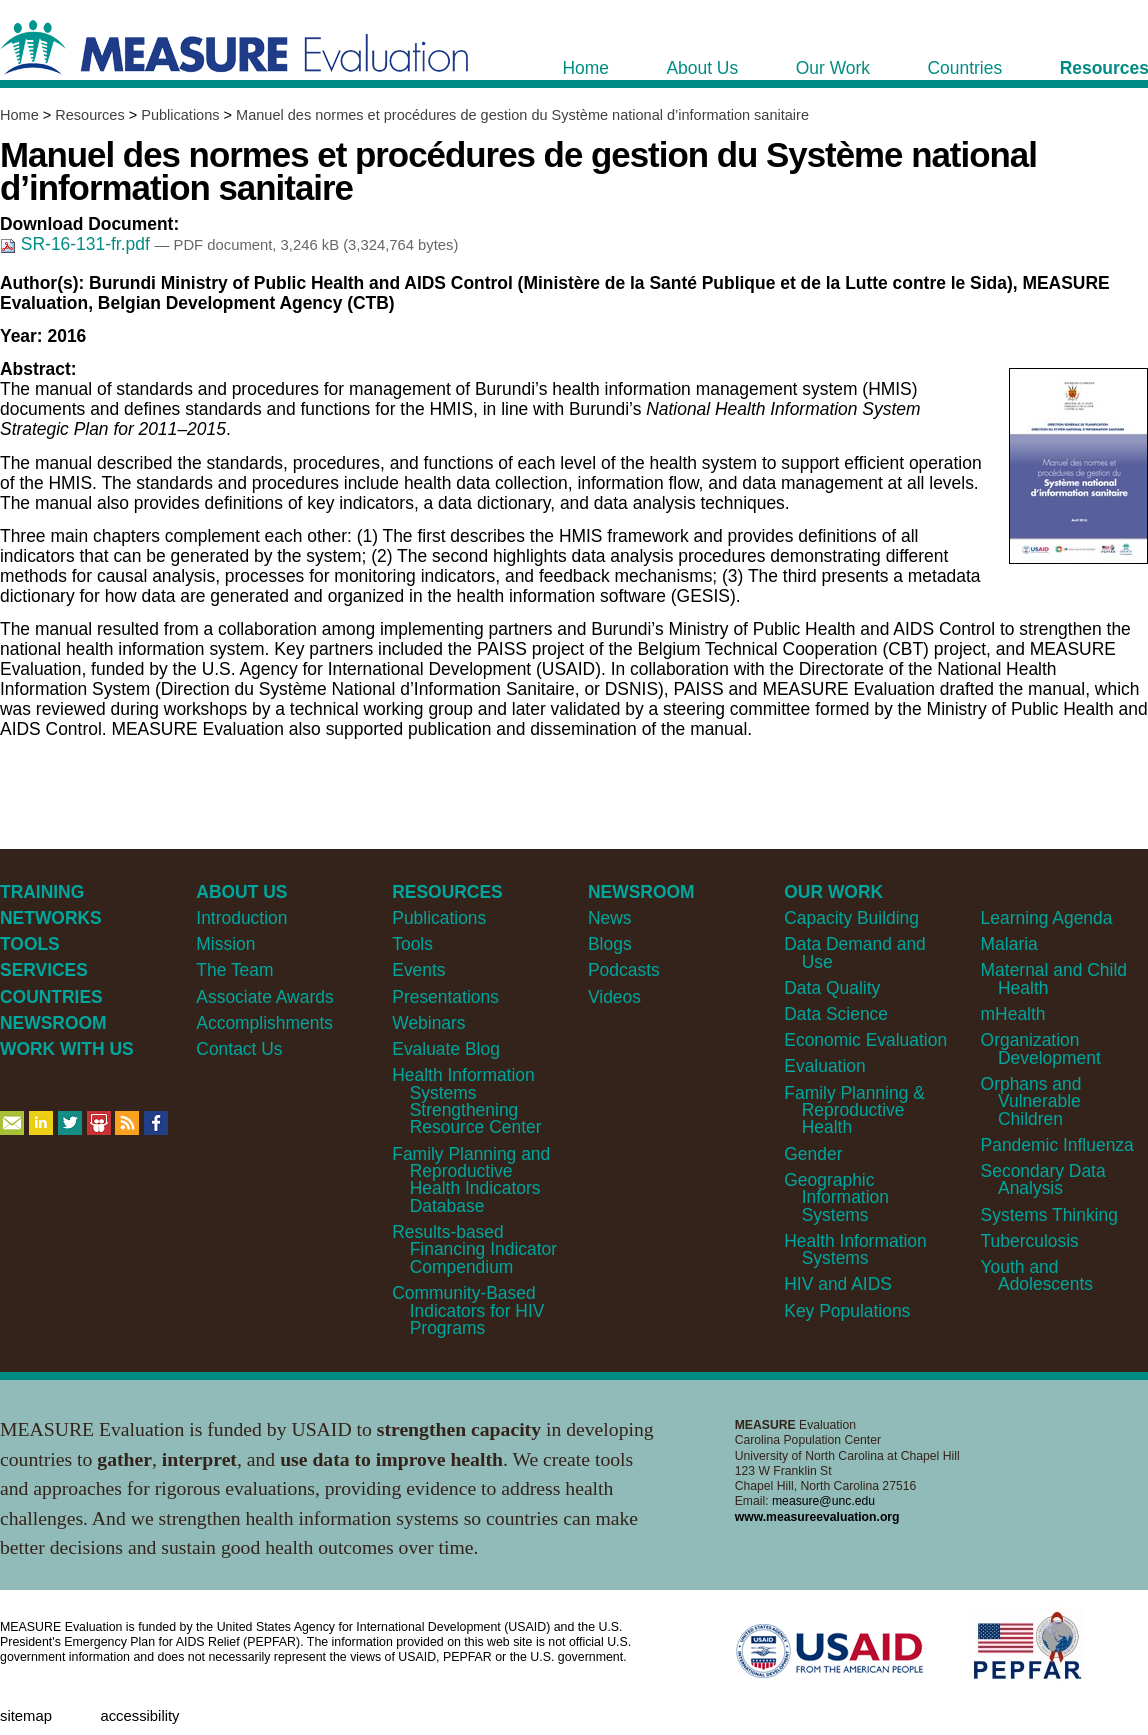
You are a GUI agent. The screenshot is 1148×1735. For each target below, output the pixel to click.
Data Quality (832, 988)
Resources (89, 115)
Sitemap (26, 1716)
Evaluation (824, 1066)
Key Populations (847, 1311)
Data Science (836, 1014)
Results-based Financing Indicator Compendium (474, 1249)
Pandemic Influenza (1057, 1145)
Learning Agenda (1047, 918)
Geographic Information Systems (836, 1197)
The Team (234, 970)
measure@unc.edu (823, 1501)
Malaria (1009, 944)
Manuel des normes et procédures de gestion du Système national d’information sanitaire (522, 115)
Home (19, 115)
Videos (614, 997)
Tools (412, 944)
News (610, 918)
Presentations (445, 997)
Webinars (428, 1023)
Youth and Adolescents (1037, 1275)
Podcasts (624, 970)
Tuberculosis (1030, 1241)
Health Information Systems (855, 1249)
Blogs (610, 944)
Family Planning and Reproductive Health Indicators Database (471, 1180)
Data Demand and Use (855, 952)
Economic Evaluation (865, 1040)
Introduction (241, 918)
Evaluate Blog (446, 1049)
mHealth (1013, 1014)
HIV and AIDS (838, 1284)
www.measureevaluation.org (817, 1517)
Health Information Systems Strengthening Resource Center (466, 1101)
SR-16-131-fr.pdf (77, 244)
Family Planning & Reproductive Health (854, 1110)
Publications (180, 115)
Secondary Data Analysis (1043, 1179)
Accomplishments (264, 1023)
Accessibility (139, 1716)
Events (418, 970)
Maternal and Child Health (1054, 978)
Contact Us (239, 1049)
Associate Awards (264, 997)
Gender (813, 1154)
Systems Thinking (1049, 1215)
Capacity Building (851, 918)
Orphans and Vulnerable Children (1031, 1101)
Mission (225, 944)
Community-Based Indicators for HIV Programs (468, 1310)
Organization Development (1041, 1048)
